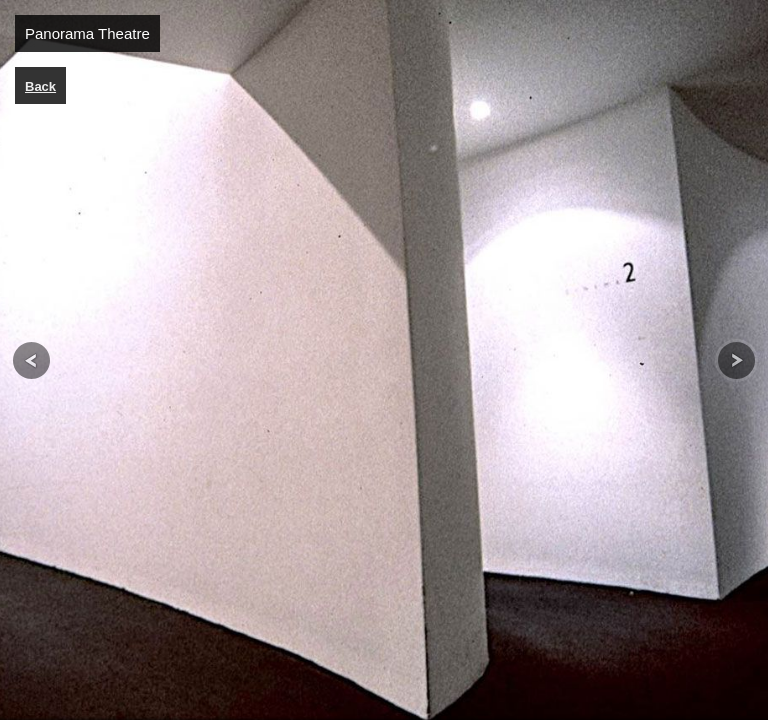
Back (40, 86)
